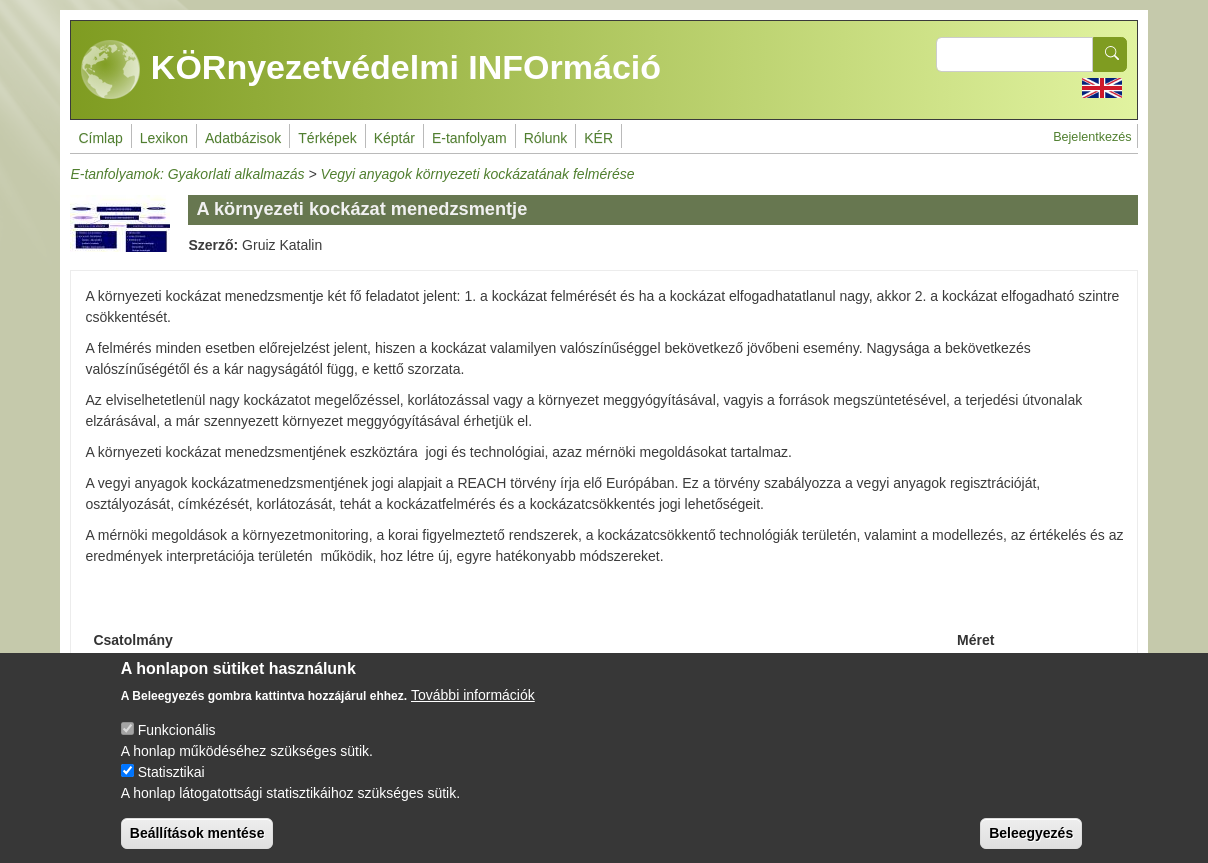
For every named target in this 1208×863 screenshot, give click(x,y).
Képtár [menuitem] (394, 138)
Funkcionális (177, 747)
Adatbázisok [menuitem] (243, 138)
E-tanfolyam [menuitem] (469, 138)
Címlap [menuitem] (100, 138)
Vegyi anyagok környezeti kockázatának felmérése (478, 174)
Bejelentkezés (1092, 137)
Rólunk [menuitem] (546, 138)
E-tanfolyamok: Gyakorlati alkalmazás (187, 174)
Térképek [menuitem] (327, 138)
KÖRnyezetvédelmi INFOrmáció (371, 70)
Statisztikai (171, 789)
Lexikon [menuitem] (164, 138)
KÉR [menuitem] (598, 138)
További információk (473, 712)
